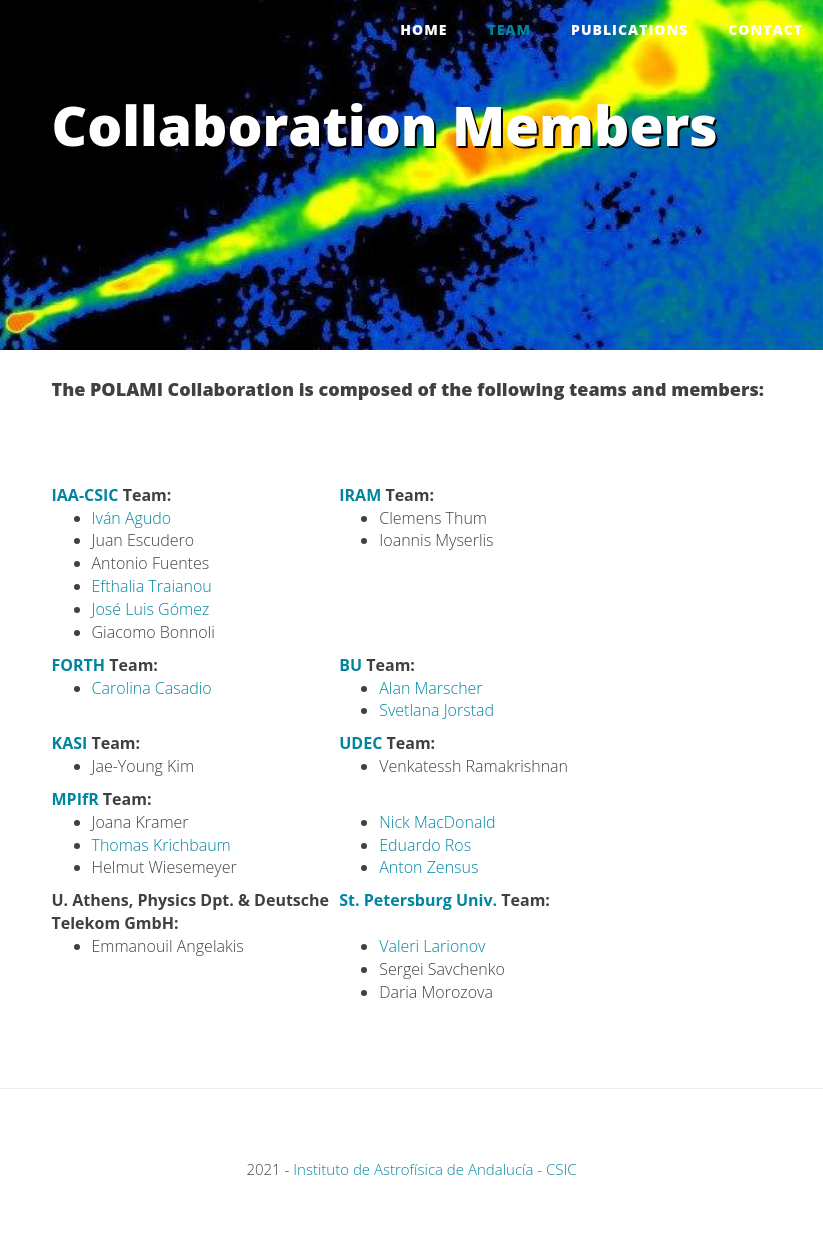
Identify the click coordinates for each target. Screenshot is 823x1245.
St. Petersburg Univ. (418, 900)
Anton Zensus (428, 867)
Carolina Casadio (152, 688)
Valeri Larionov (432, 946)
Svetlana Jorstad (436, 710)
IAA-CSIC (85, 495)
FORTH (79, 665)
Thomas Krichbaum (161, 845)
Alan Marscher (430, 688)
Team (509, 29)
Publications (629, 29)
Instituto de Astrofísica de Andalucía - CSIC (434, 1169)
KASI (70, 743)
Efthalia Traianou (152, 586)
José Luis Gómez (151, 609)
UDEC (360, 743)
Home (423, 29)
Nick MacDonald (437, 822)
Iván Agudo (132, 518)
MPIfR (75, 799)
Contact (765, 29)
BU (350, 665)
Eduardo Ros (425, 845)
